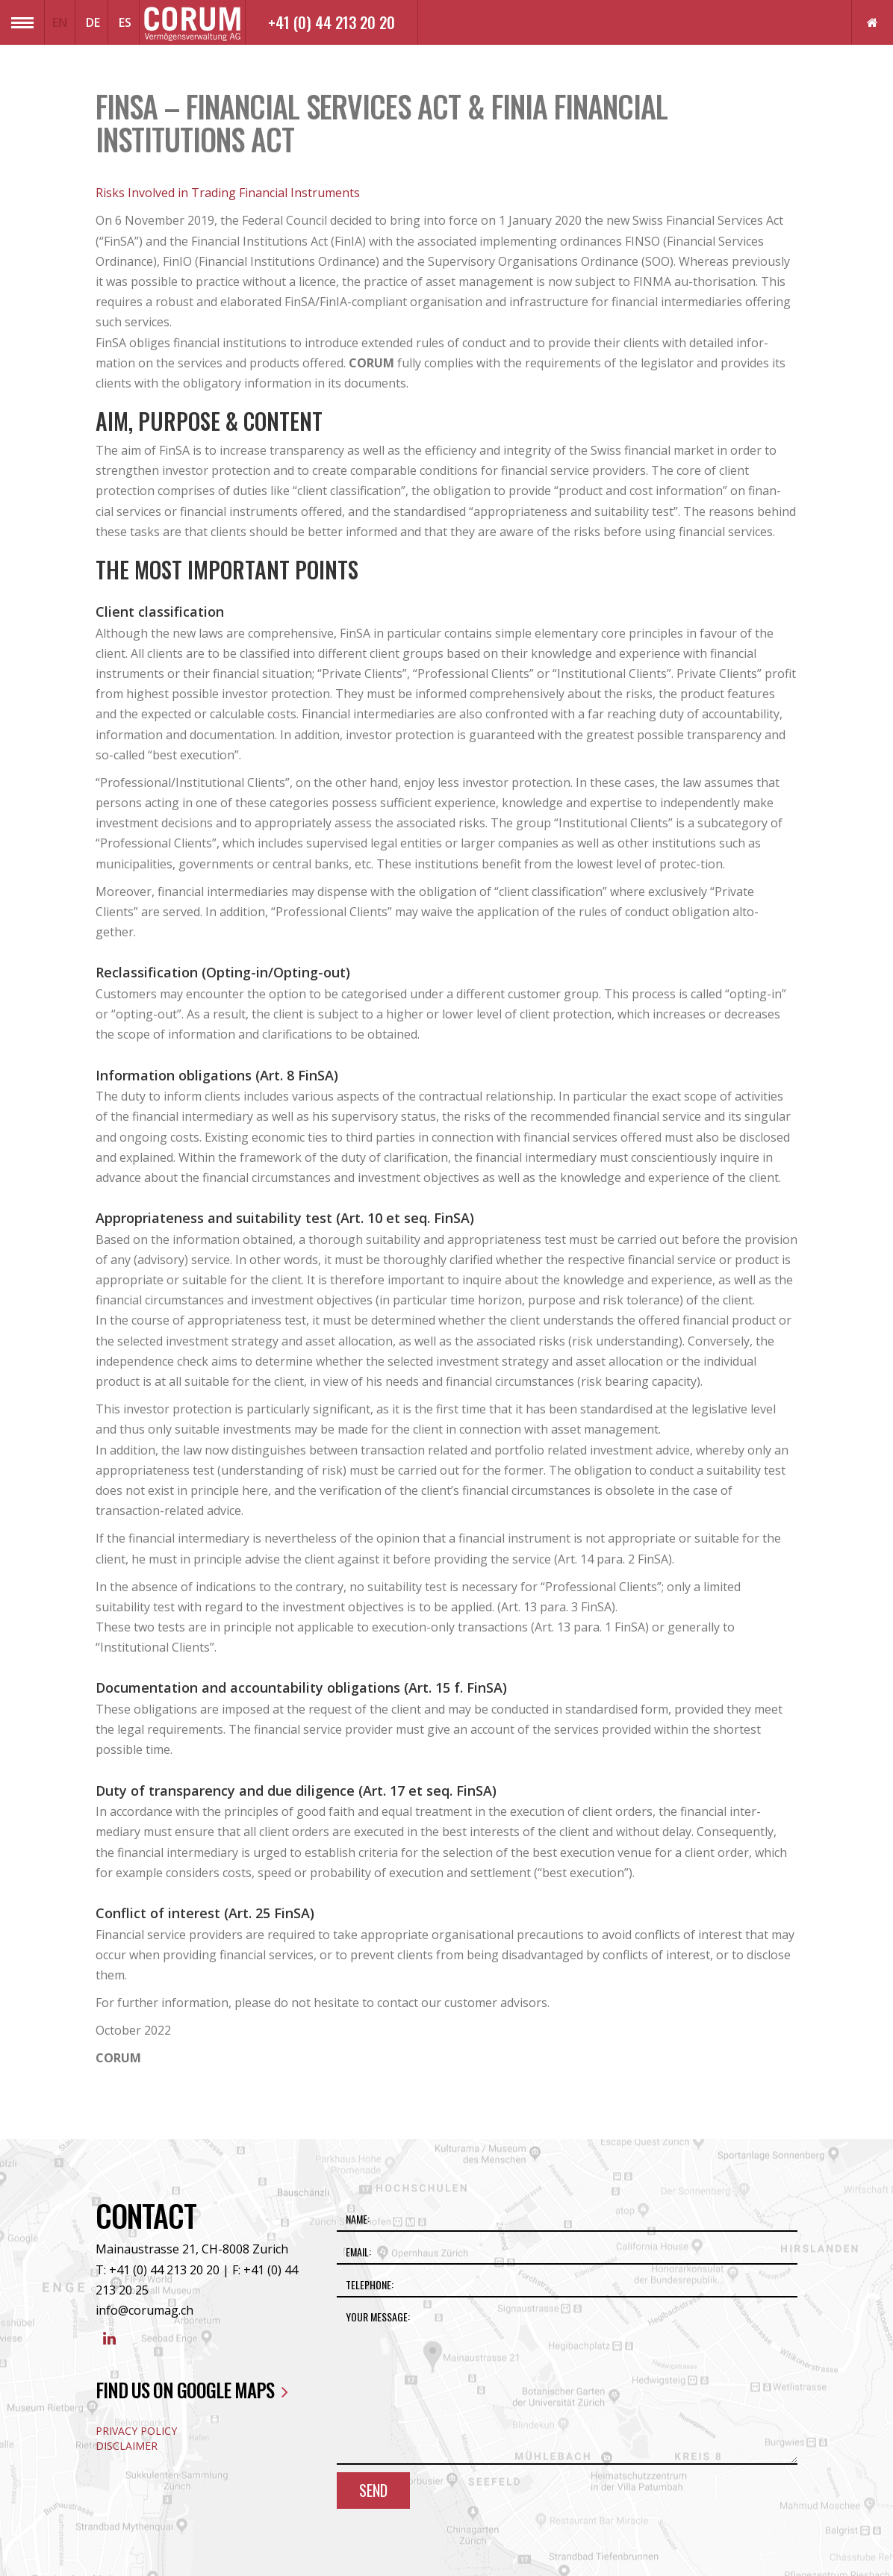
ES (125, 22)
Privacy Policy (136, 2431)
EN (59, 22)
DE (93, 22)
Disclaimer (127, 2446)
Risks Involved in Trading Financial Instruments (228, 192)
